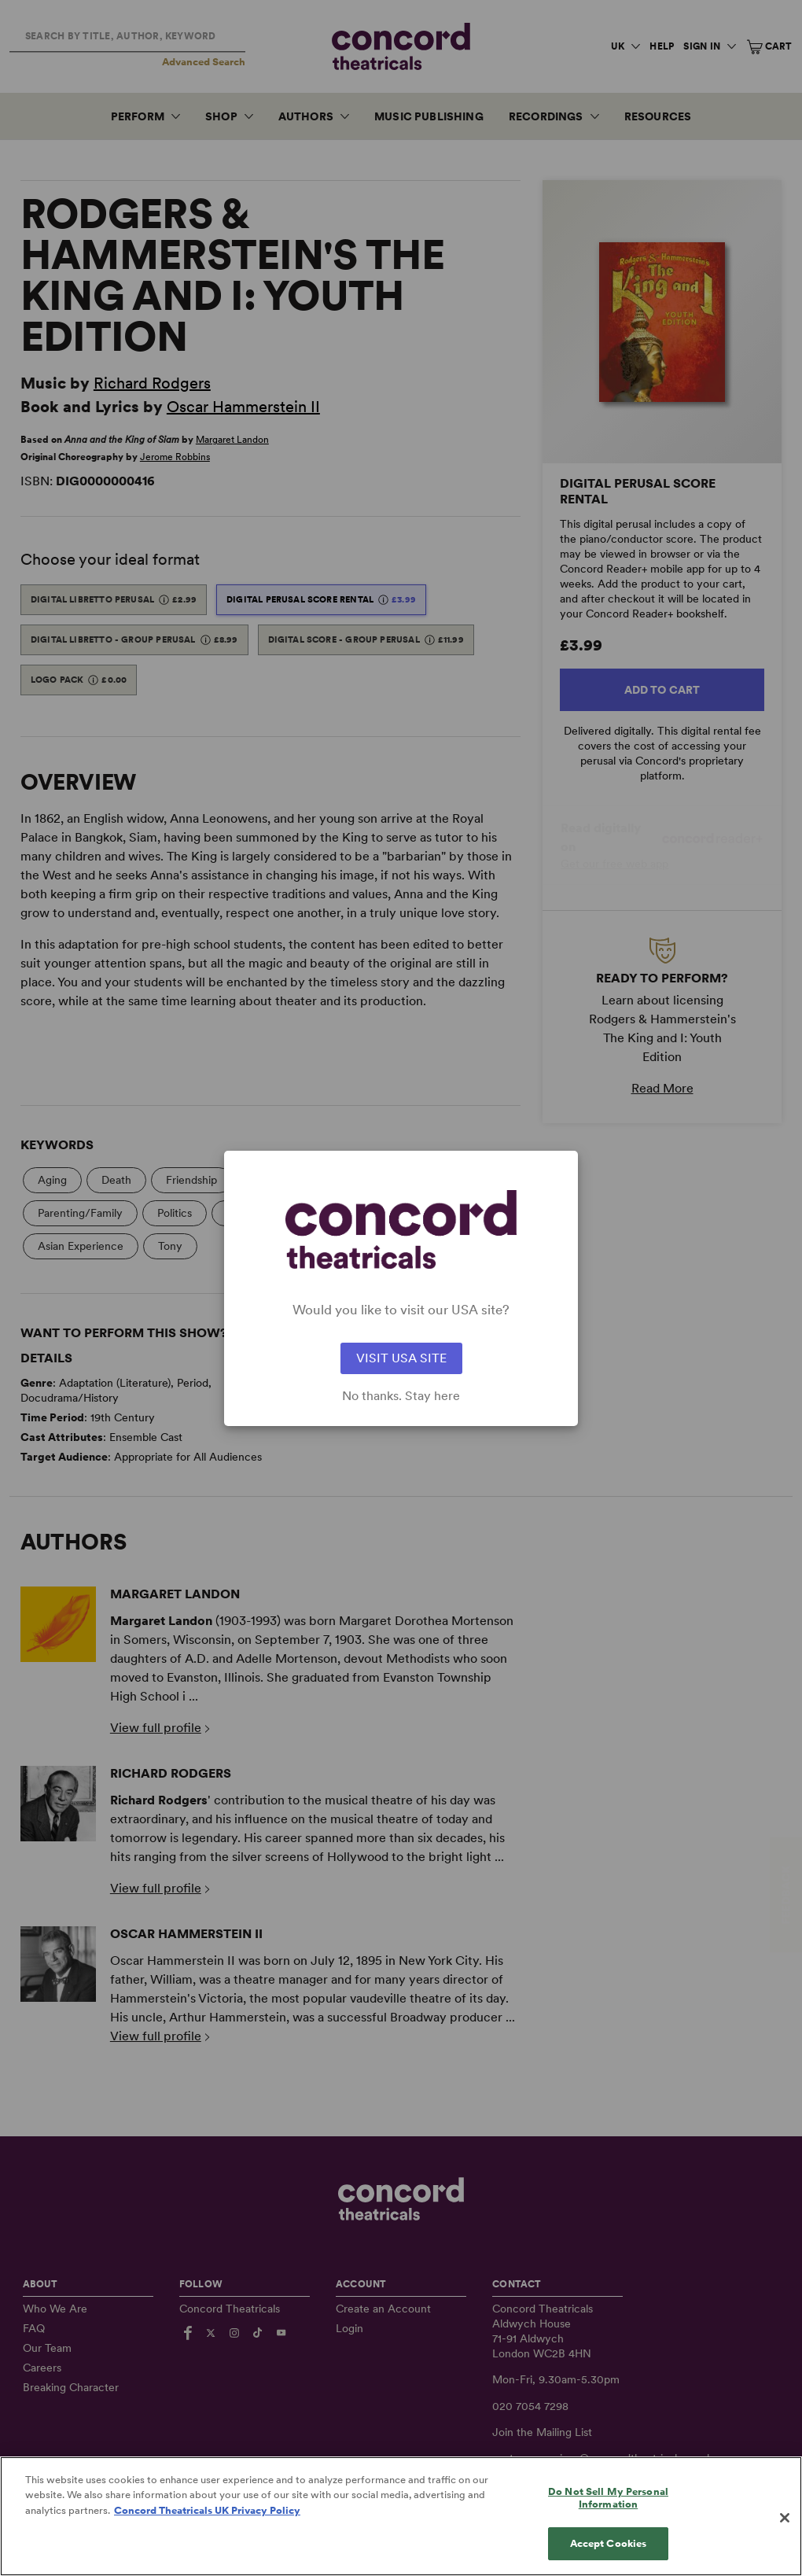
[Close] (784, 2534)
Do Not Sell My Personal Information (608, 2514)
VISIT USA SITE (401, 1358)
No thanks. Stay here (401, 1396)
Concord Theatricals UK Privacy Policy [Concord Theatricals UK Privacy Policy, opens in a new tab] (207, 2527)
